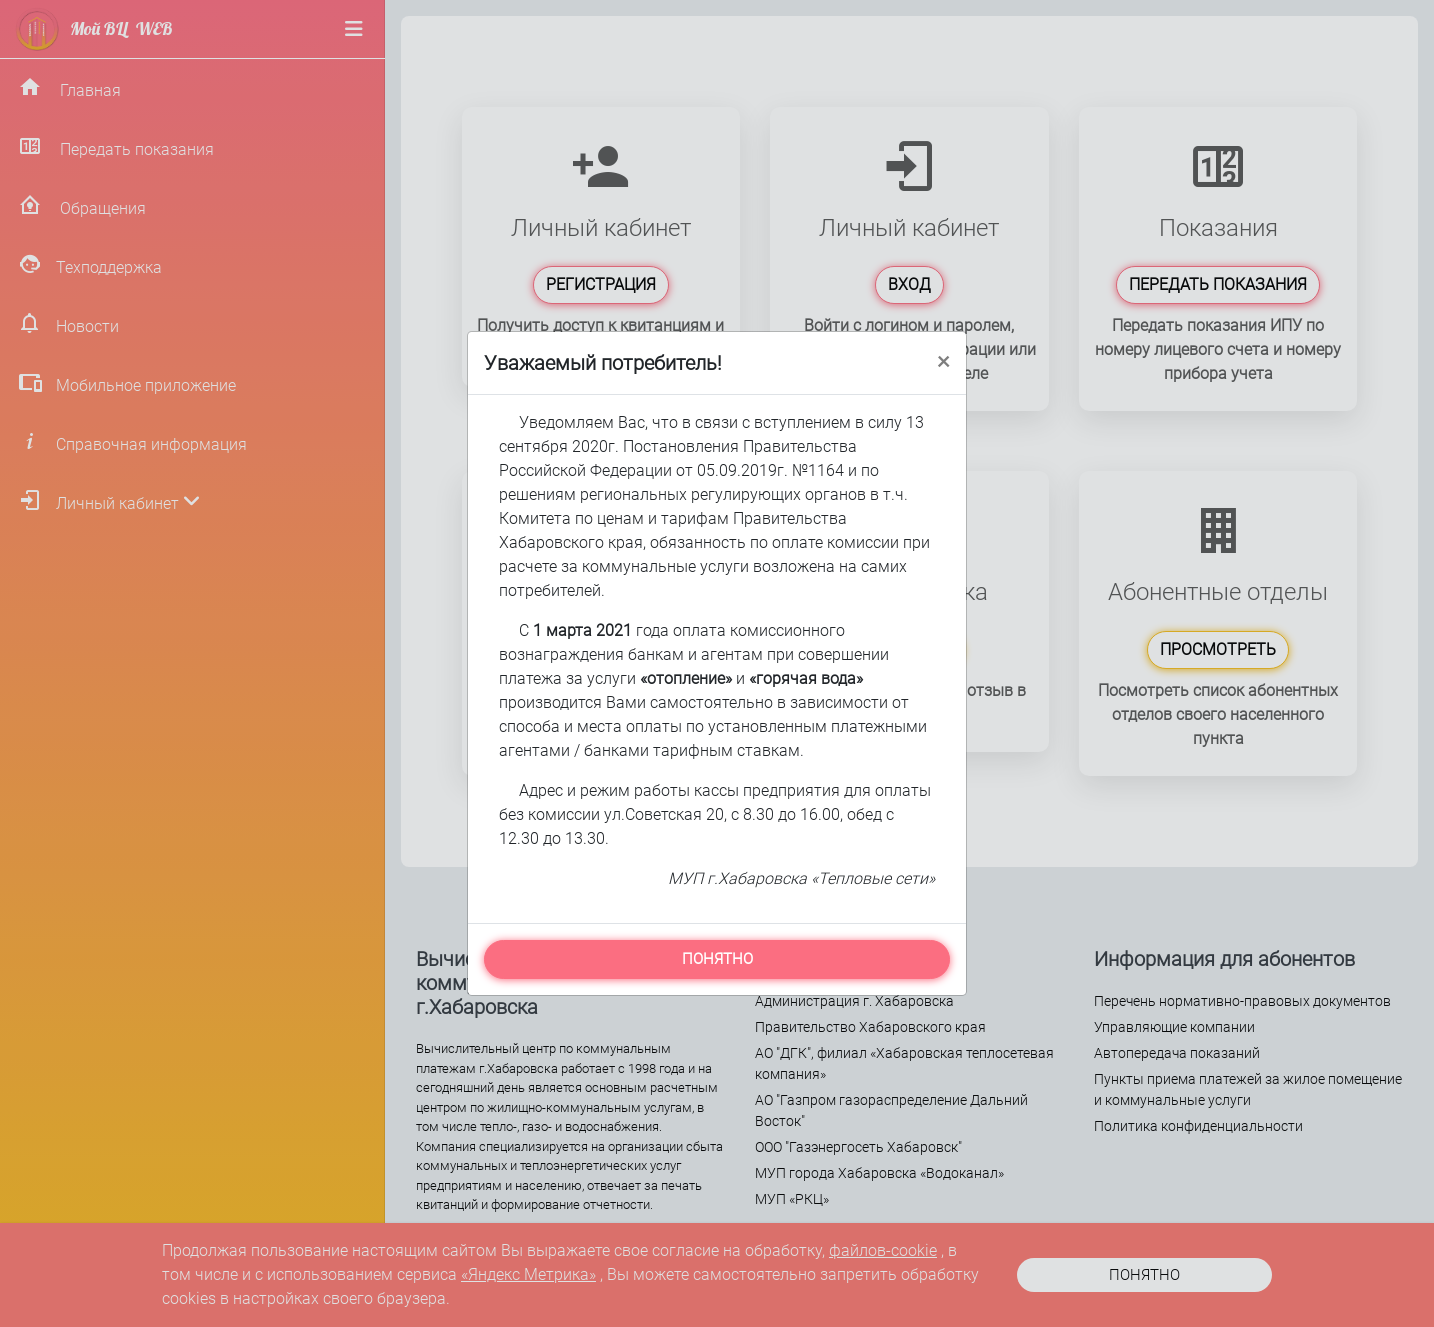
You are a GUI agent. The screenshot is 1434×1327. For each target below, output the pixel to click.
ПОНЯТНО (717, 959)
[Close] (943, 360)
